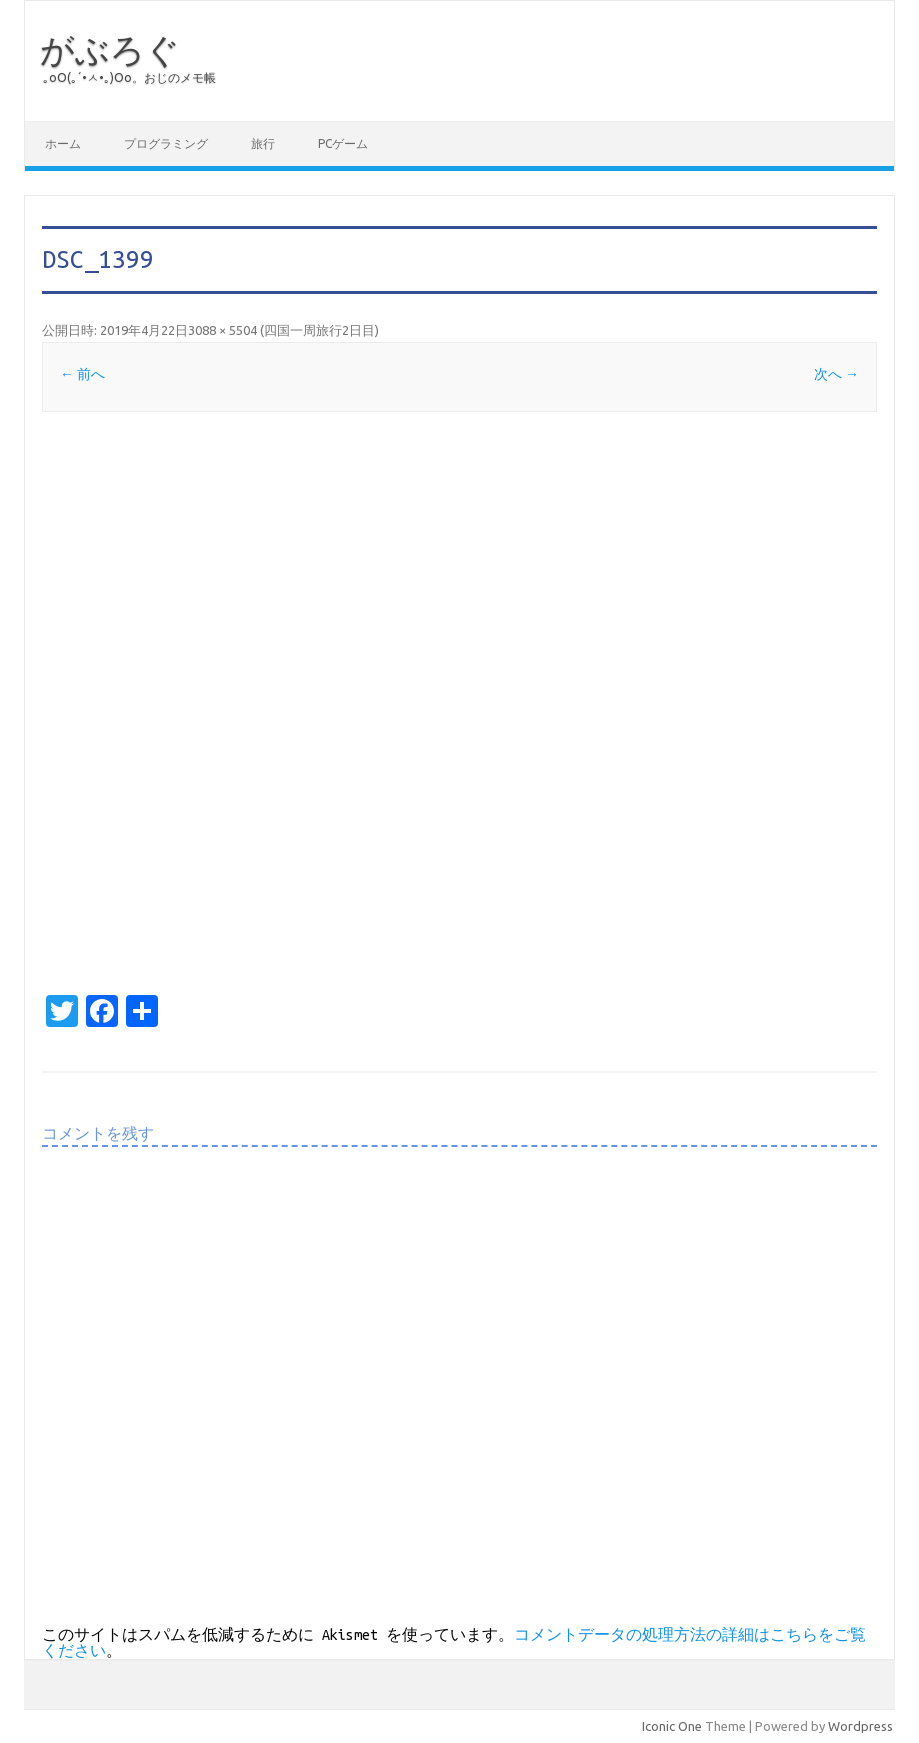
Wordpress (860, 1726)
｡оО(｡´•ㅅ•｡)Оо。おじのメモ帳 (129, 77)
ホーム (63, 143)
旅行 (263, 143)
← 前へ (82, 374)
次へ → (836, 374)
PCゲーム (343, 143)
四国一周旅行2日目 (319, 330)
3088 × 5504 (222, 330)
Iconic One (672, 1726)
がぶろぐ (110, 49)
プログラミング (166, 143)
